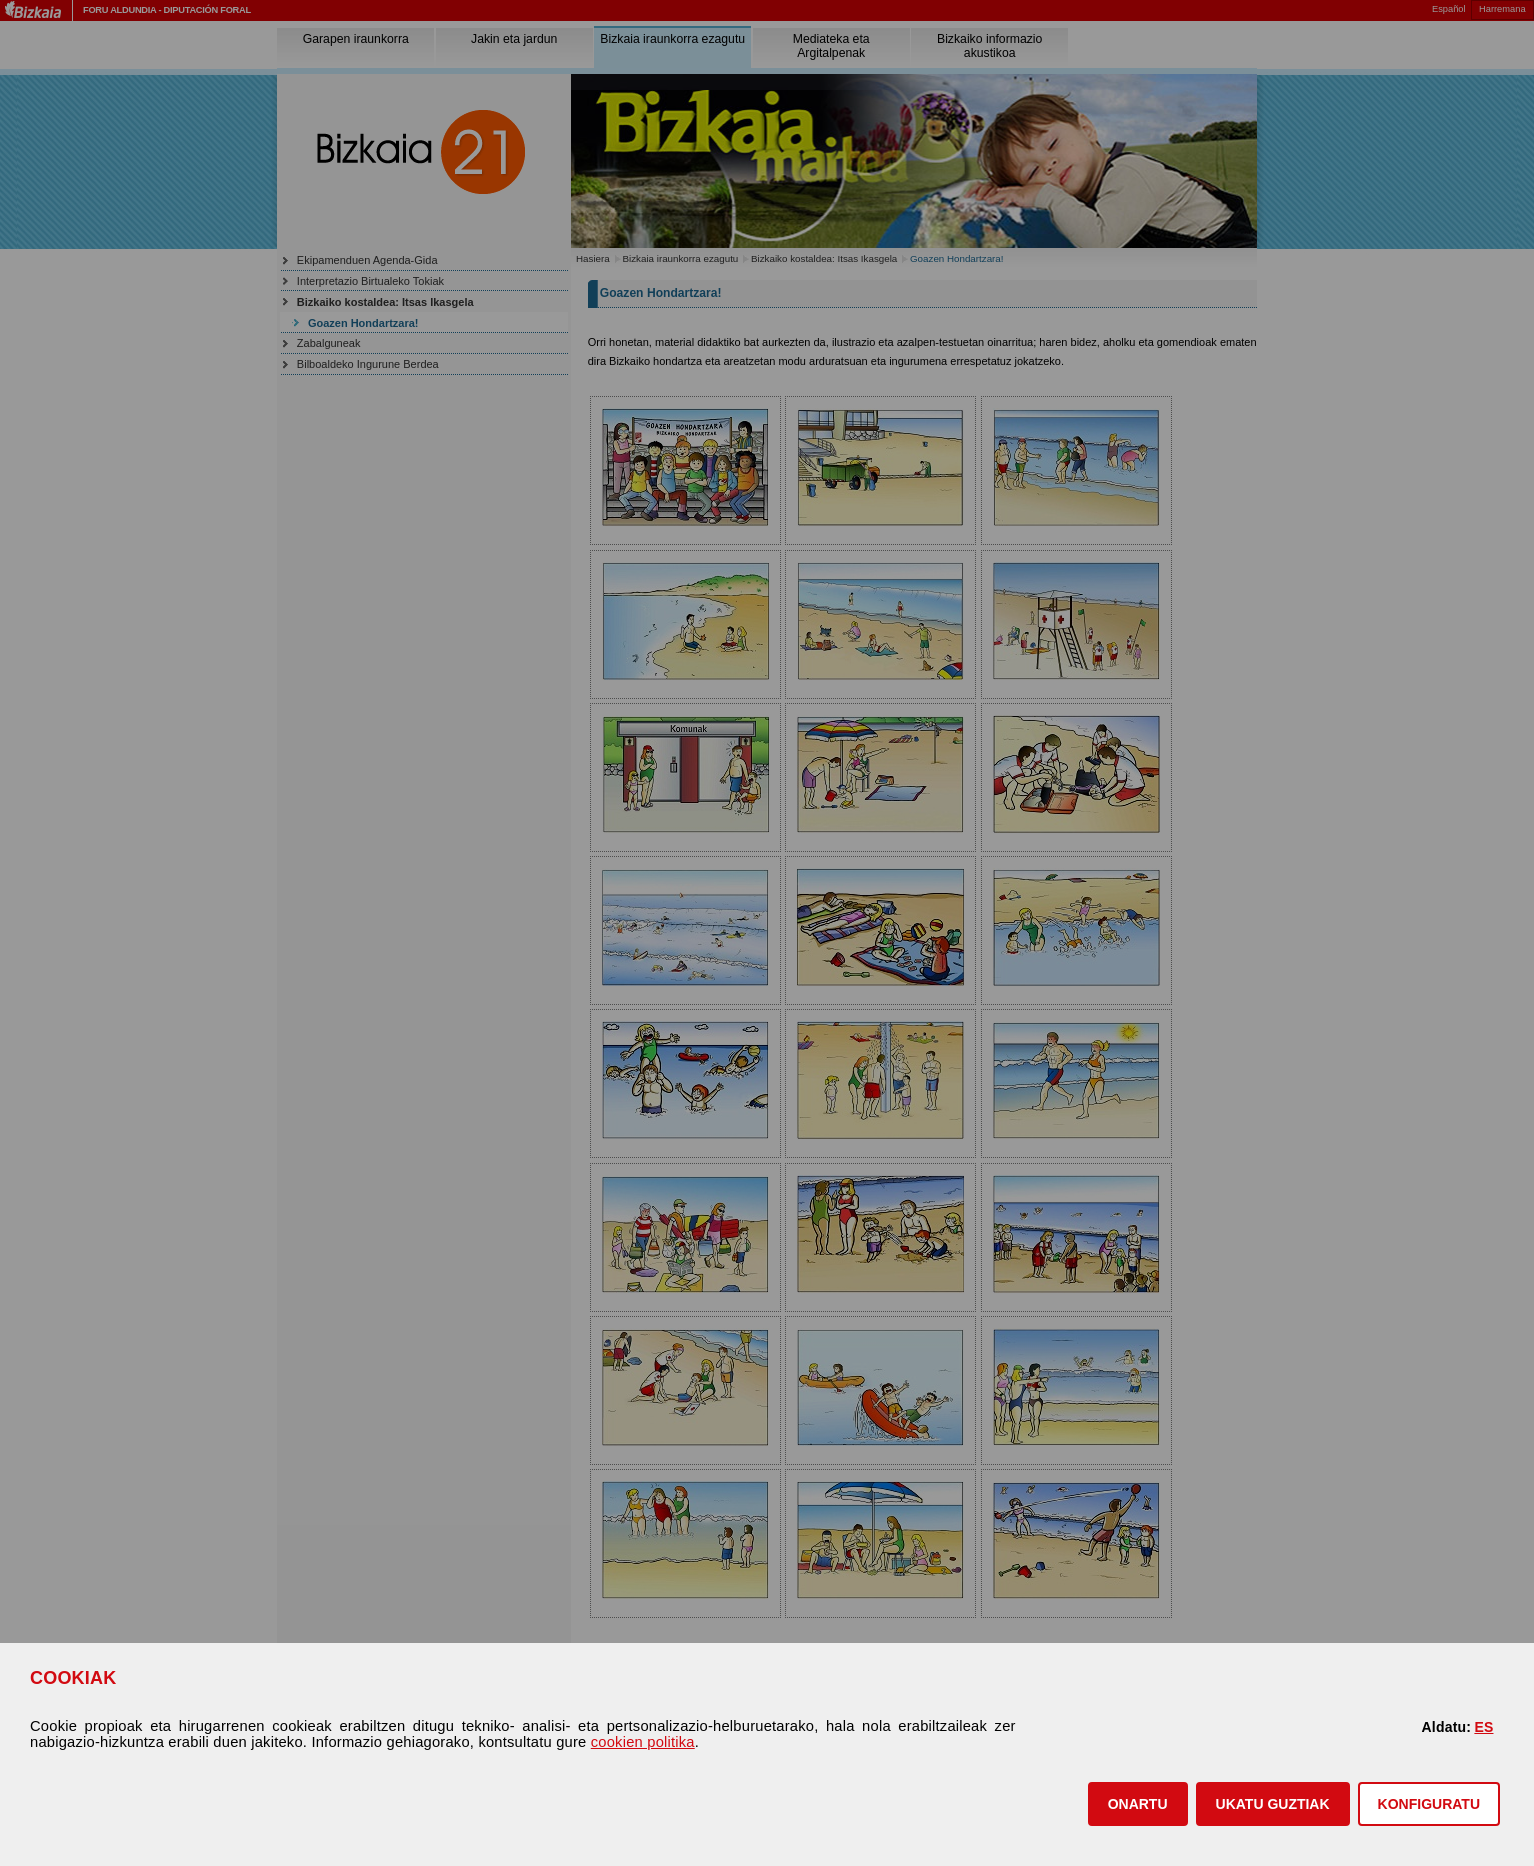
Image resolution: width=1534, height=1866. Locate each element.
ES (1483, 1727)
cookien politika (643, 1742)
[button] (1138, 1804)
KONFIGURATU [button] (1429, 1804)
